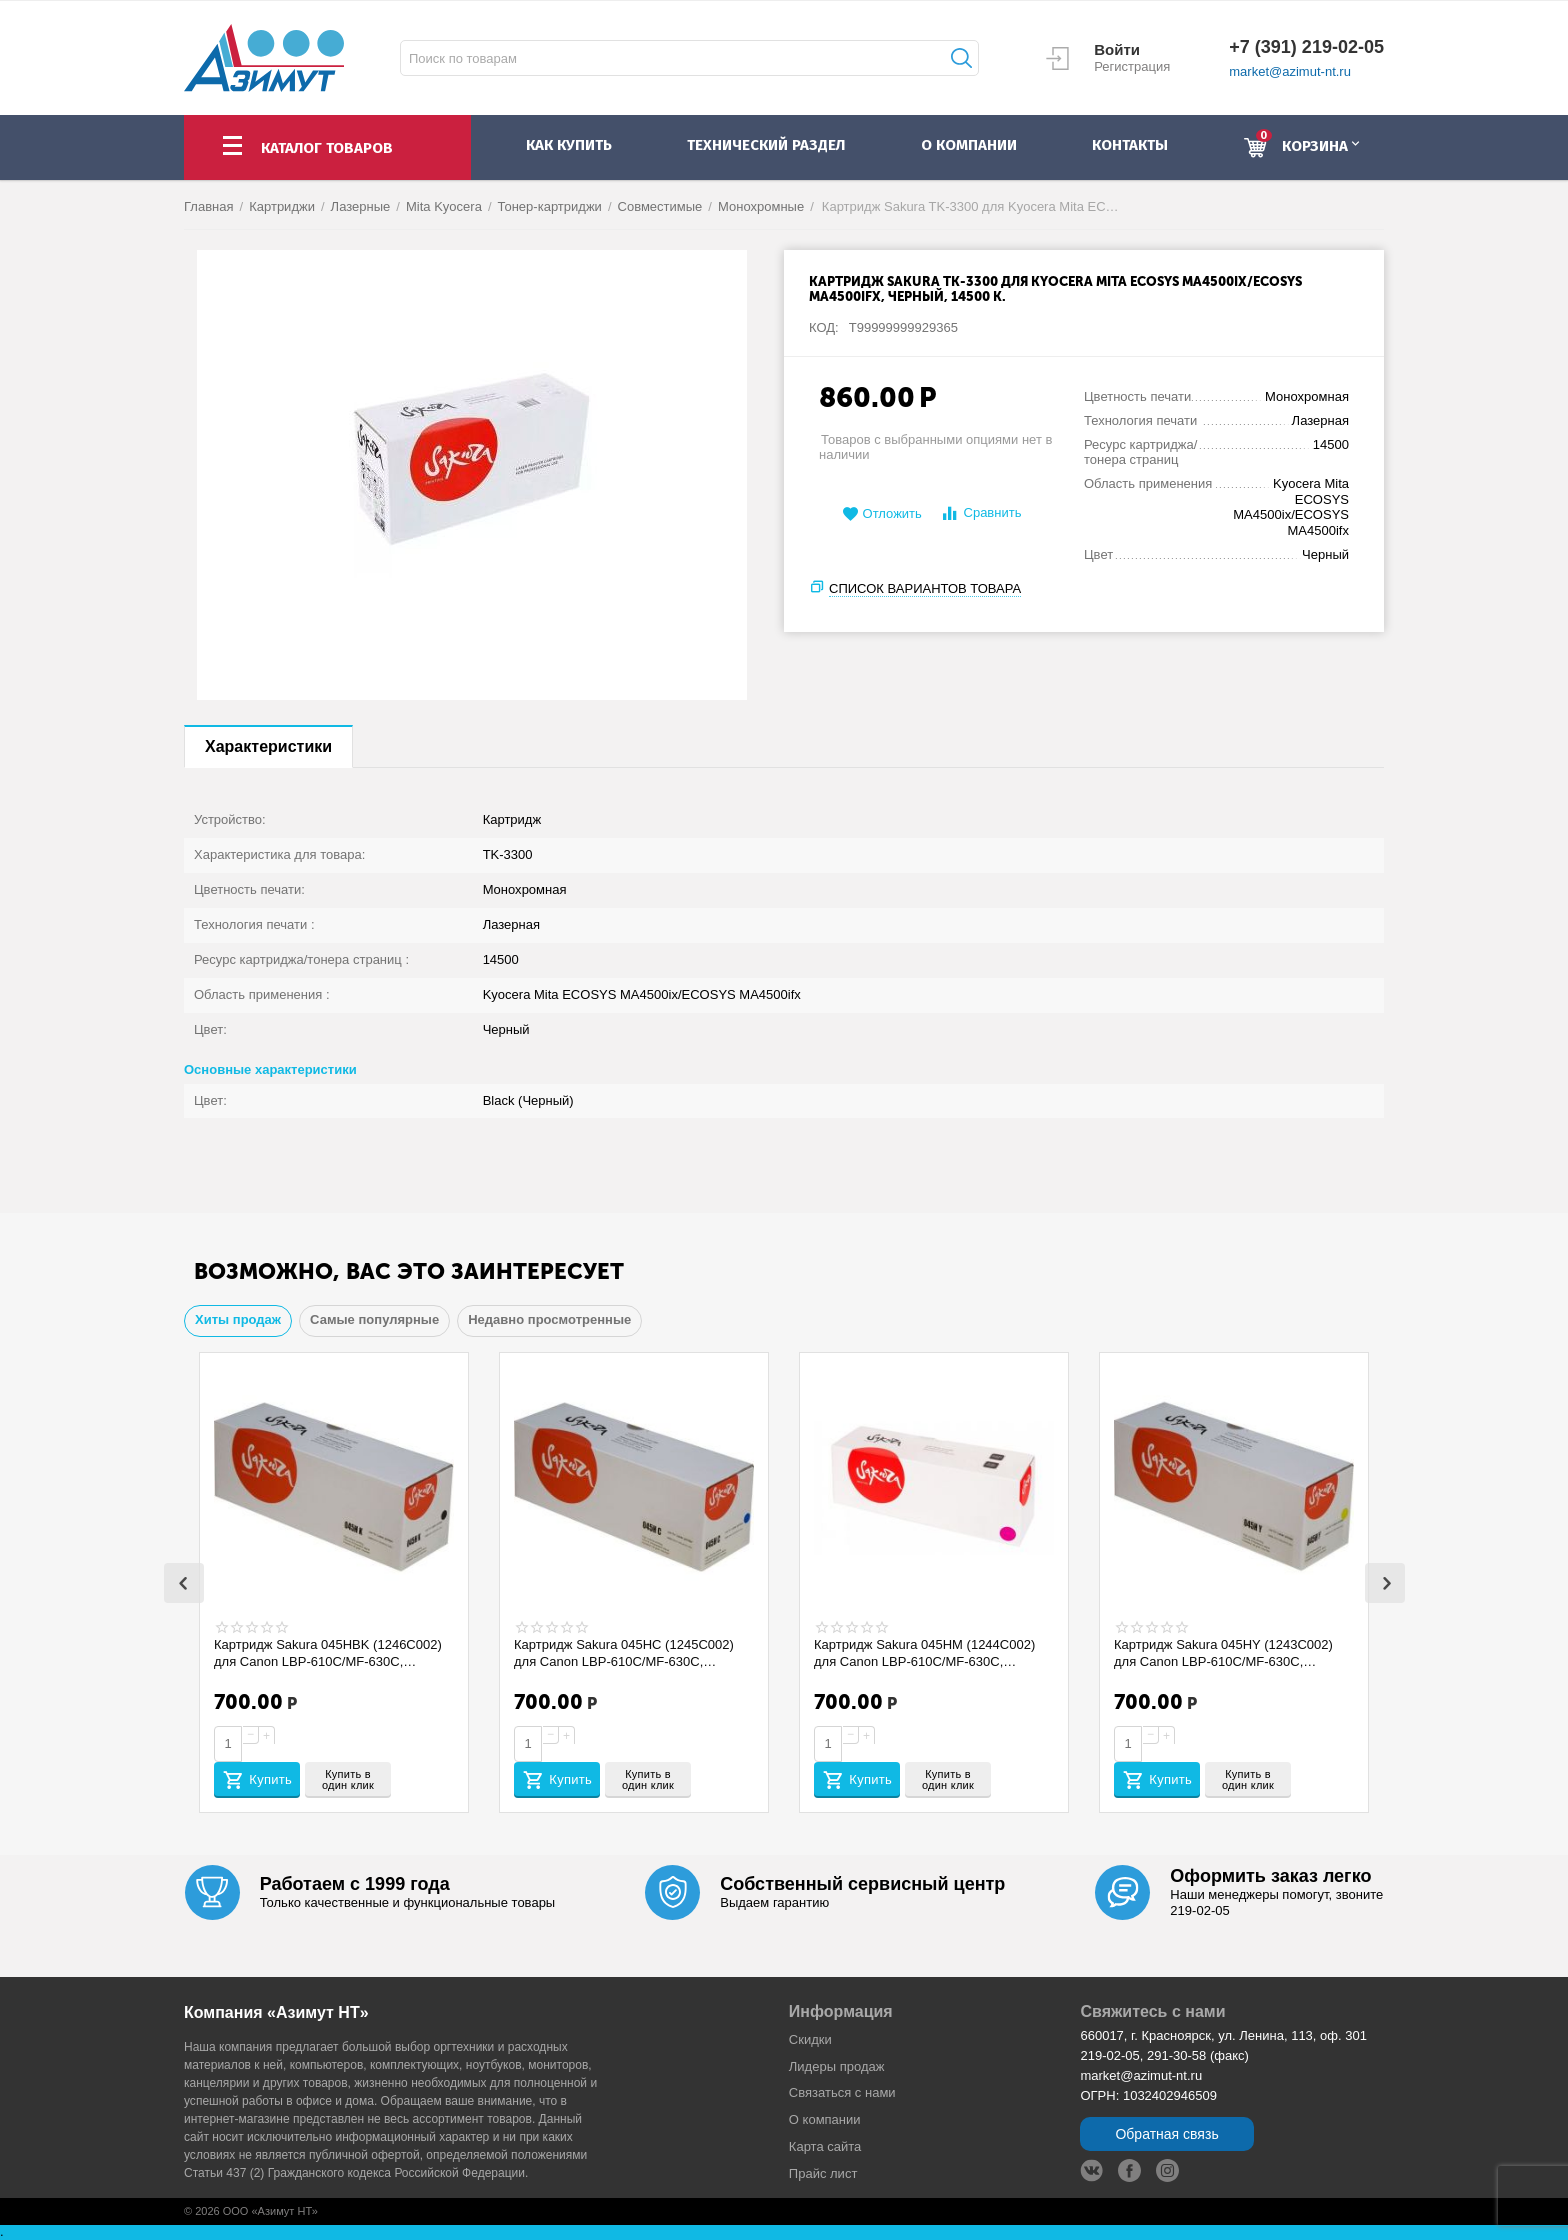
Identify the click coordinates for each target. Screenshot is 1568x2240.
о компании (969, 145)
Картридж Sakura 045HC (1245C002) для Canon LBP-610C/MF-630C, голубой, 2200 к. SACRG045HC (632, 1653)
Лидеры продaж (837, 2066)
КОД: (824, 327)
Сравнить (980, 513)
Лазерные (361, 206)
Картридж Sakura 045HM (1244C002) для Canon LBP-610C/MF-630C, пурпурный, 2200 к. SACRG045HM (933, 1653)
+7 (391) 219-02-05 (1306, 47)
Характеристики (268, 746)
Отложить (882, 514)
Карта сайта (825, 2146)
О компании (825, 2119)
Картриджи (282, 206)
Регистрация (1132, 66)
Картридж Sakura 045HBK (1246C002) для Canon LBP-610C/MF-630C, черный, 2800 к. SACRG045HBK (316, 1653)
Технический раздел (766, 145)
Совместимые (660, 206)
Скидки (810, 2039)
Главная (209, 206)
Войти (1117, 49)
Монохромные (761, 206)
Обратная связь (1166, 2134)
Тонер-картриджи (550, 206)
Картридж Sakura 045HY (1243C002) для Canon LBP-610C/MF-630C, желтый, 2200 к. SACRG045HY (1232, 1653)
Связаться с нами (842, 2092)
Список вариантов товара (925, 588)
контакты (1130, 145)
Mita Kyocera (444, 206)
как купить (569, 145)
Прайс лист (823, 2173)
